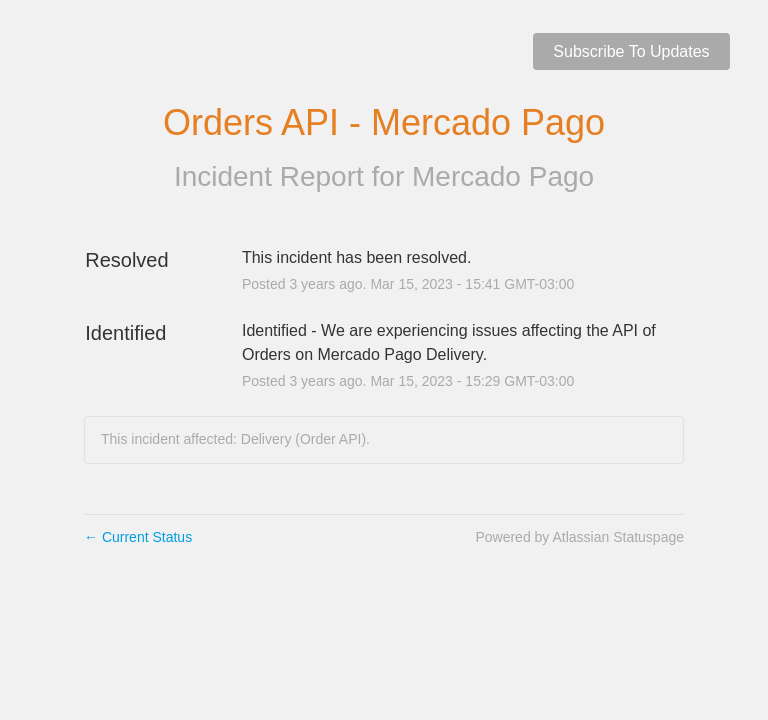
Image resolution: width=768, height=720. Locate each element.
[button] (631, 51)
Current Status (138, 537)
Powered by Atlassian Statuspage (579, 537)
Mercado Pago (503, 176)
